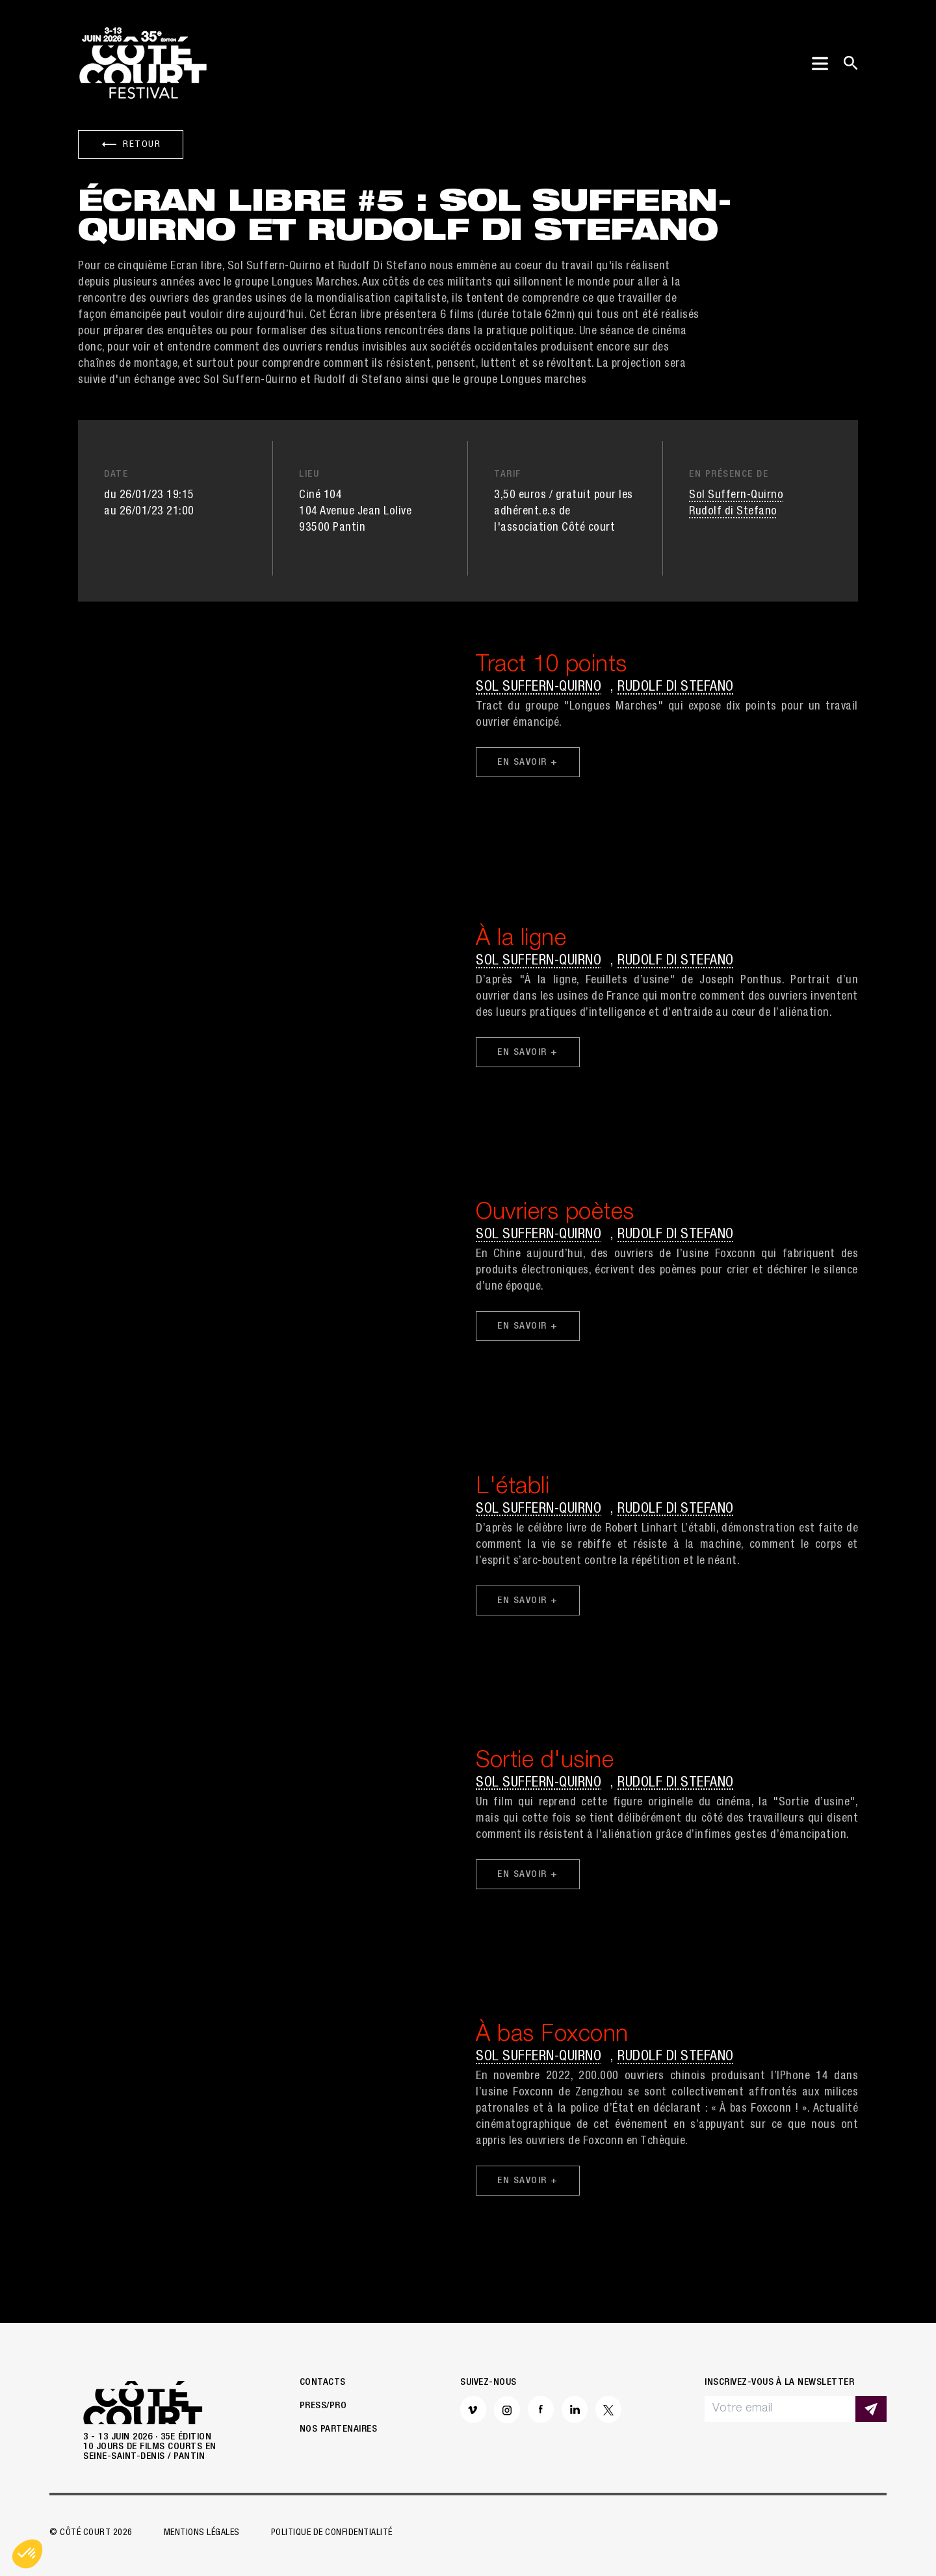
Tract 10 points (551, 666)
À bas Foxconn (552, 2036)
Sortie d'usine (545, 1762)
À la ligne (521, 940)
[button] (27, 2553)
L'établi (512, 1488)
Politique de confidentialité (332, 2533)
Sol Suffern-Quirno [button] (736, 495)
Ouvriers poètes (555, 1213)
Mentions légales (202, 2533)
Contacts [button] (323, 2382)
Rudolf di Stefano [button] (733, 512)
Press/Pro (323, 2406)
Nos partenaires (339, 2429)
